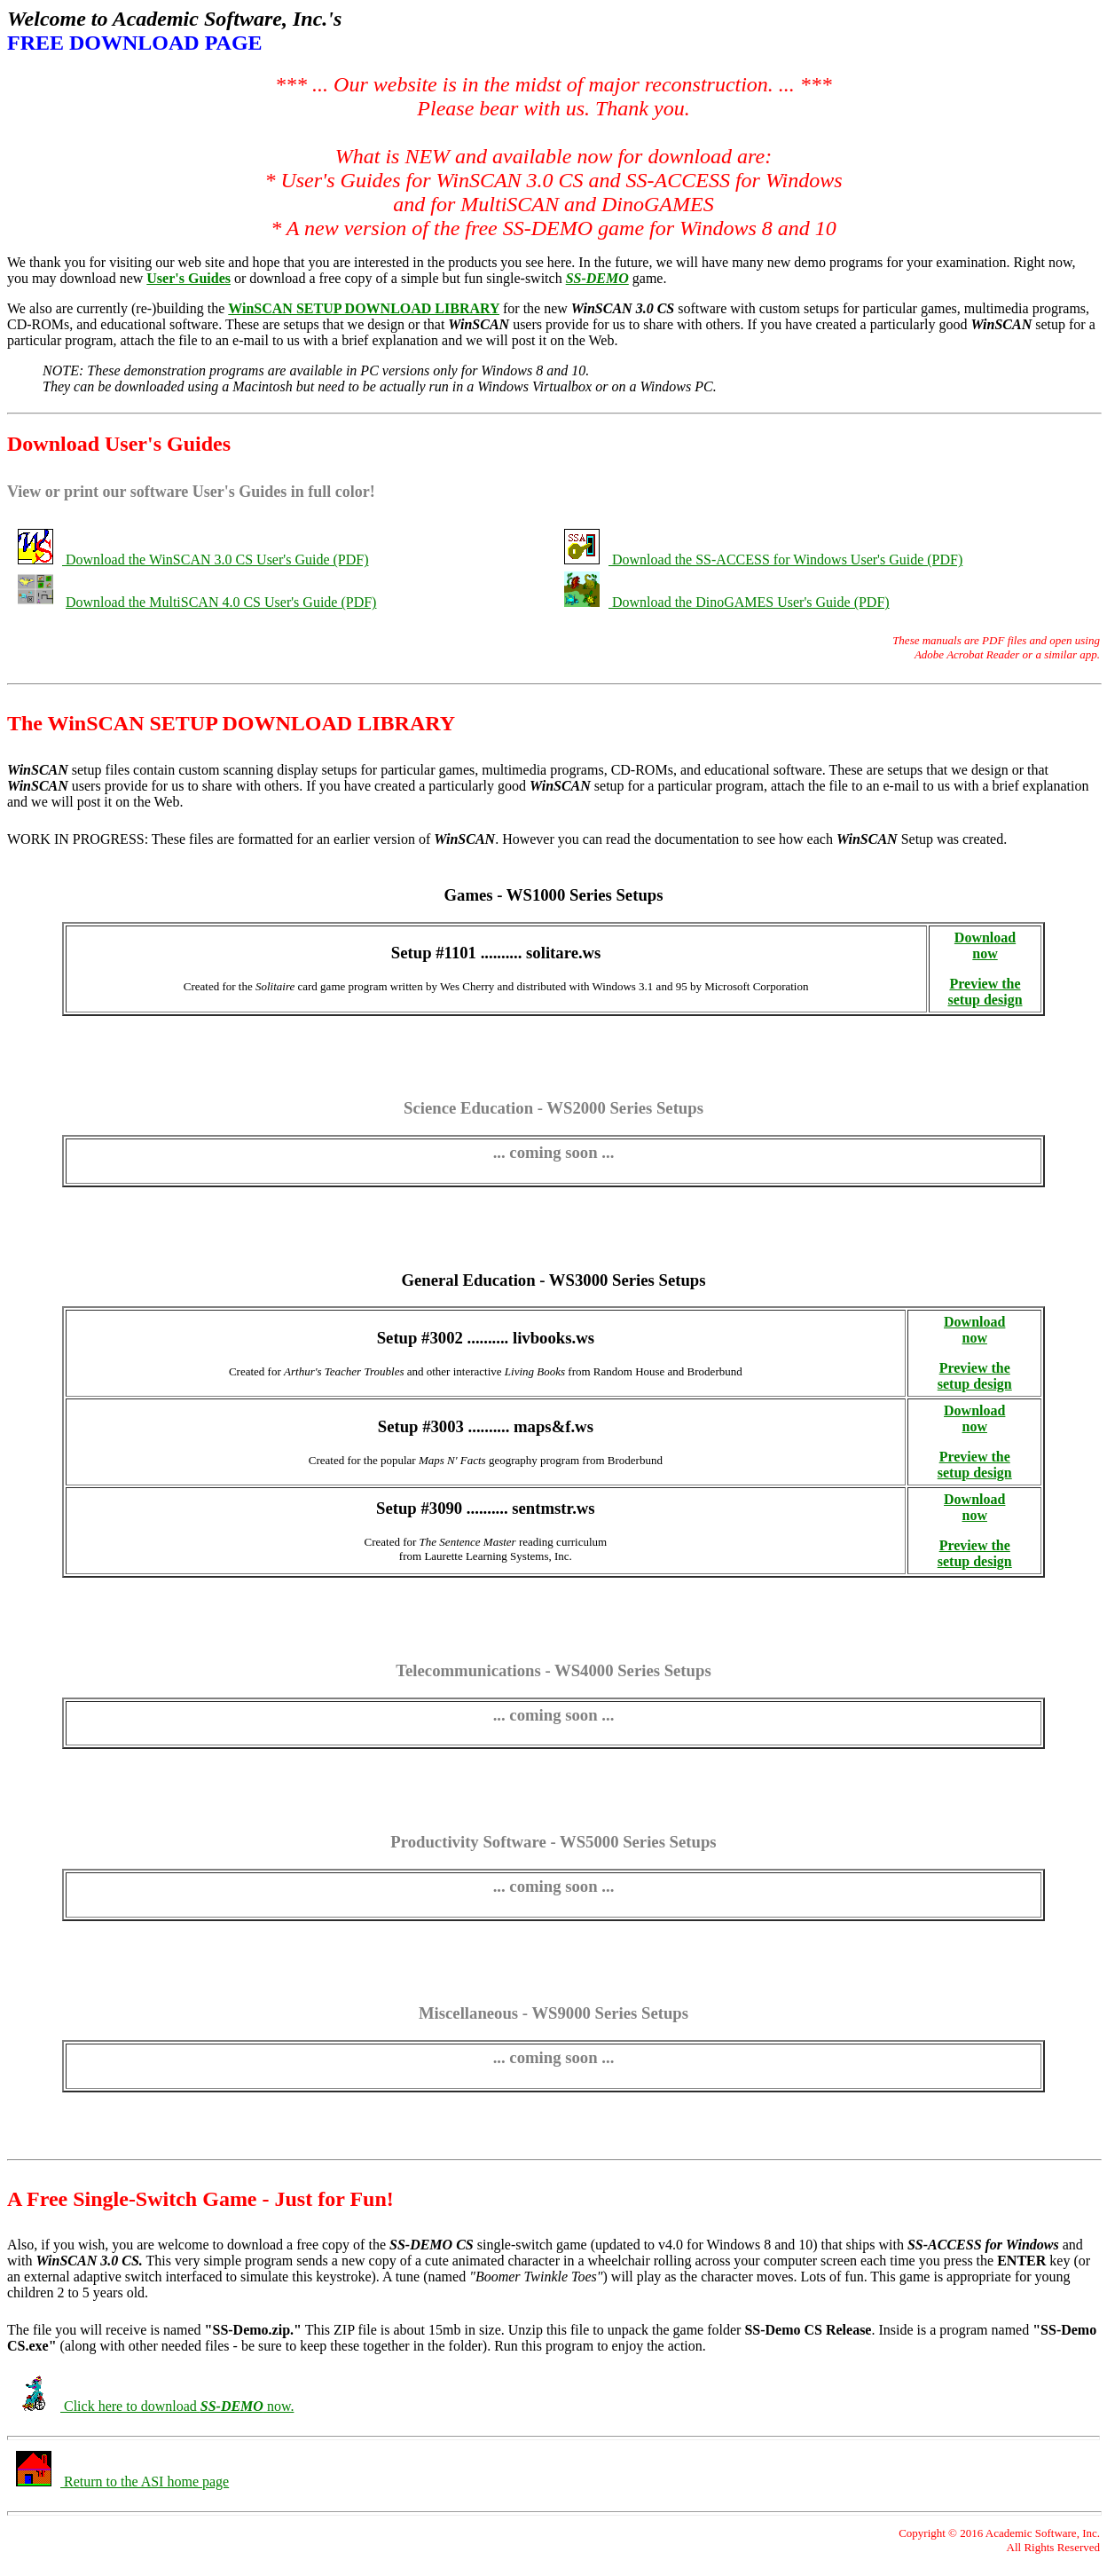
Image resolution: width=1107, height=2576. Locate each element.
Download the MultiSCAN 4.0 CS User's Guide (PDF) (221, 602)
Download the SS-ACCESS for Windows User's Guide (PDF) (787, 559)
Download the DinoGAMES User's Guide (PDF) (751, 602)
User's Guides (188, 278)
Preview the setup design (985, 991)
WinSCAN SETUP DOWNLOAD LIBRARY (363, 308)
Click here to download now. (177, 2406)
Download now (985, 945)
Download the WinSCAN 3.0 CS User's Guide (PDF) (217, 559)
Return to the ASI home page (144, 2481)
